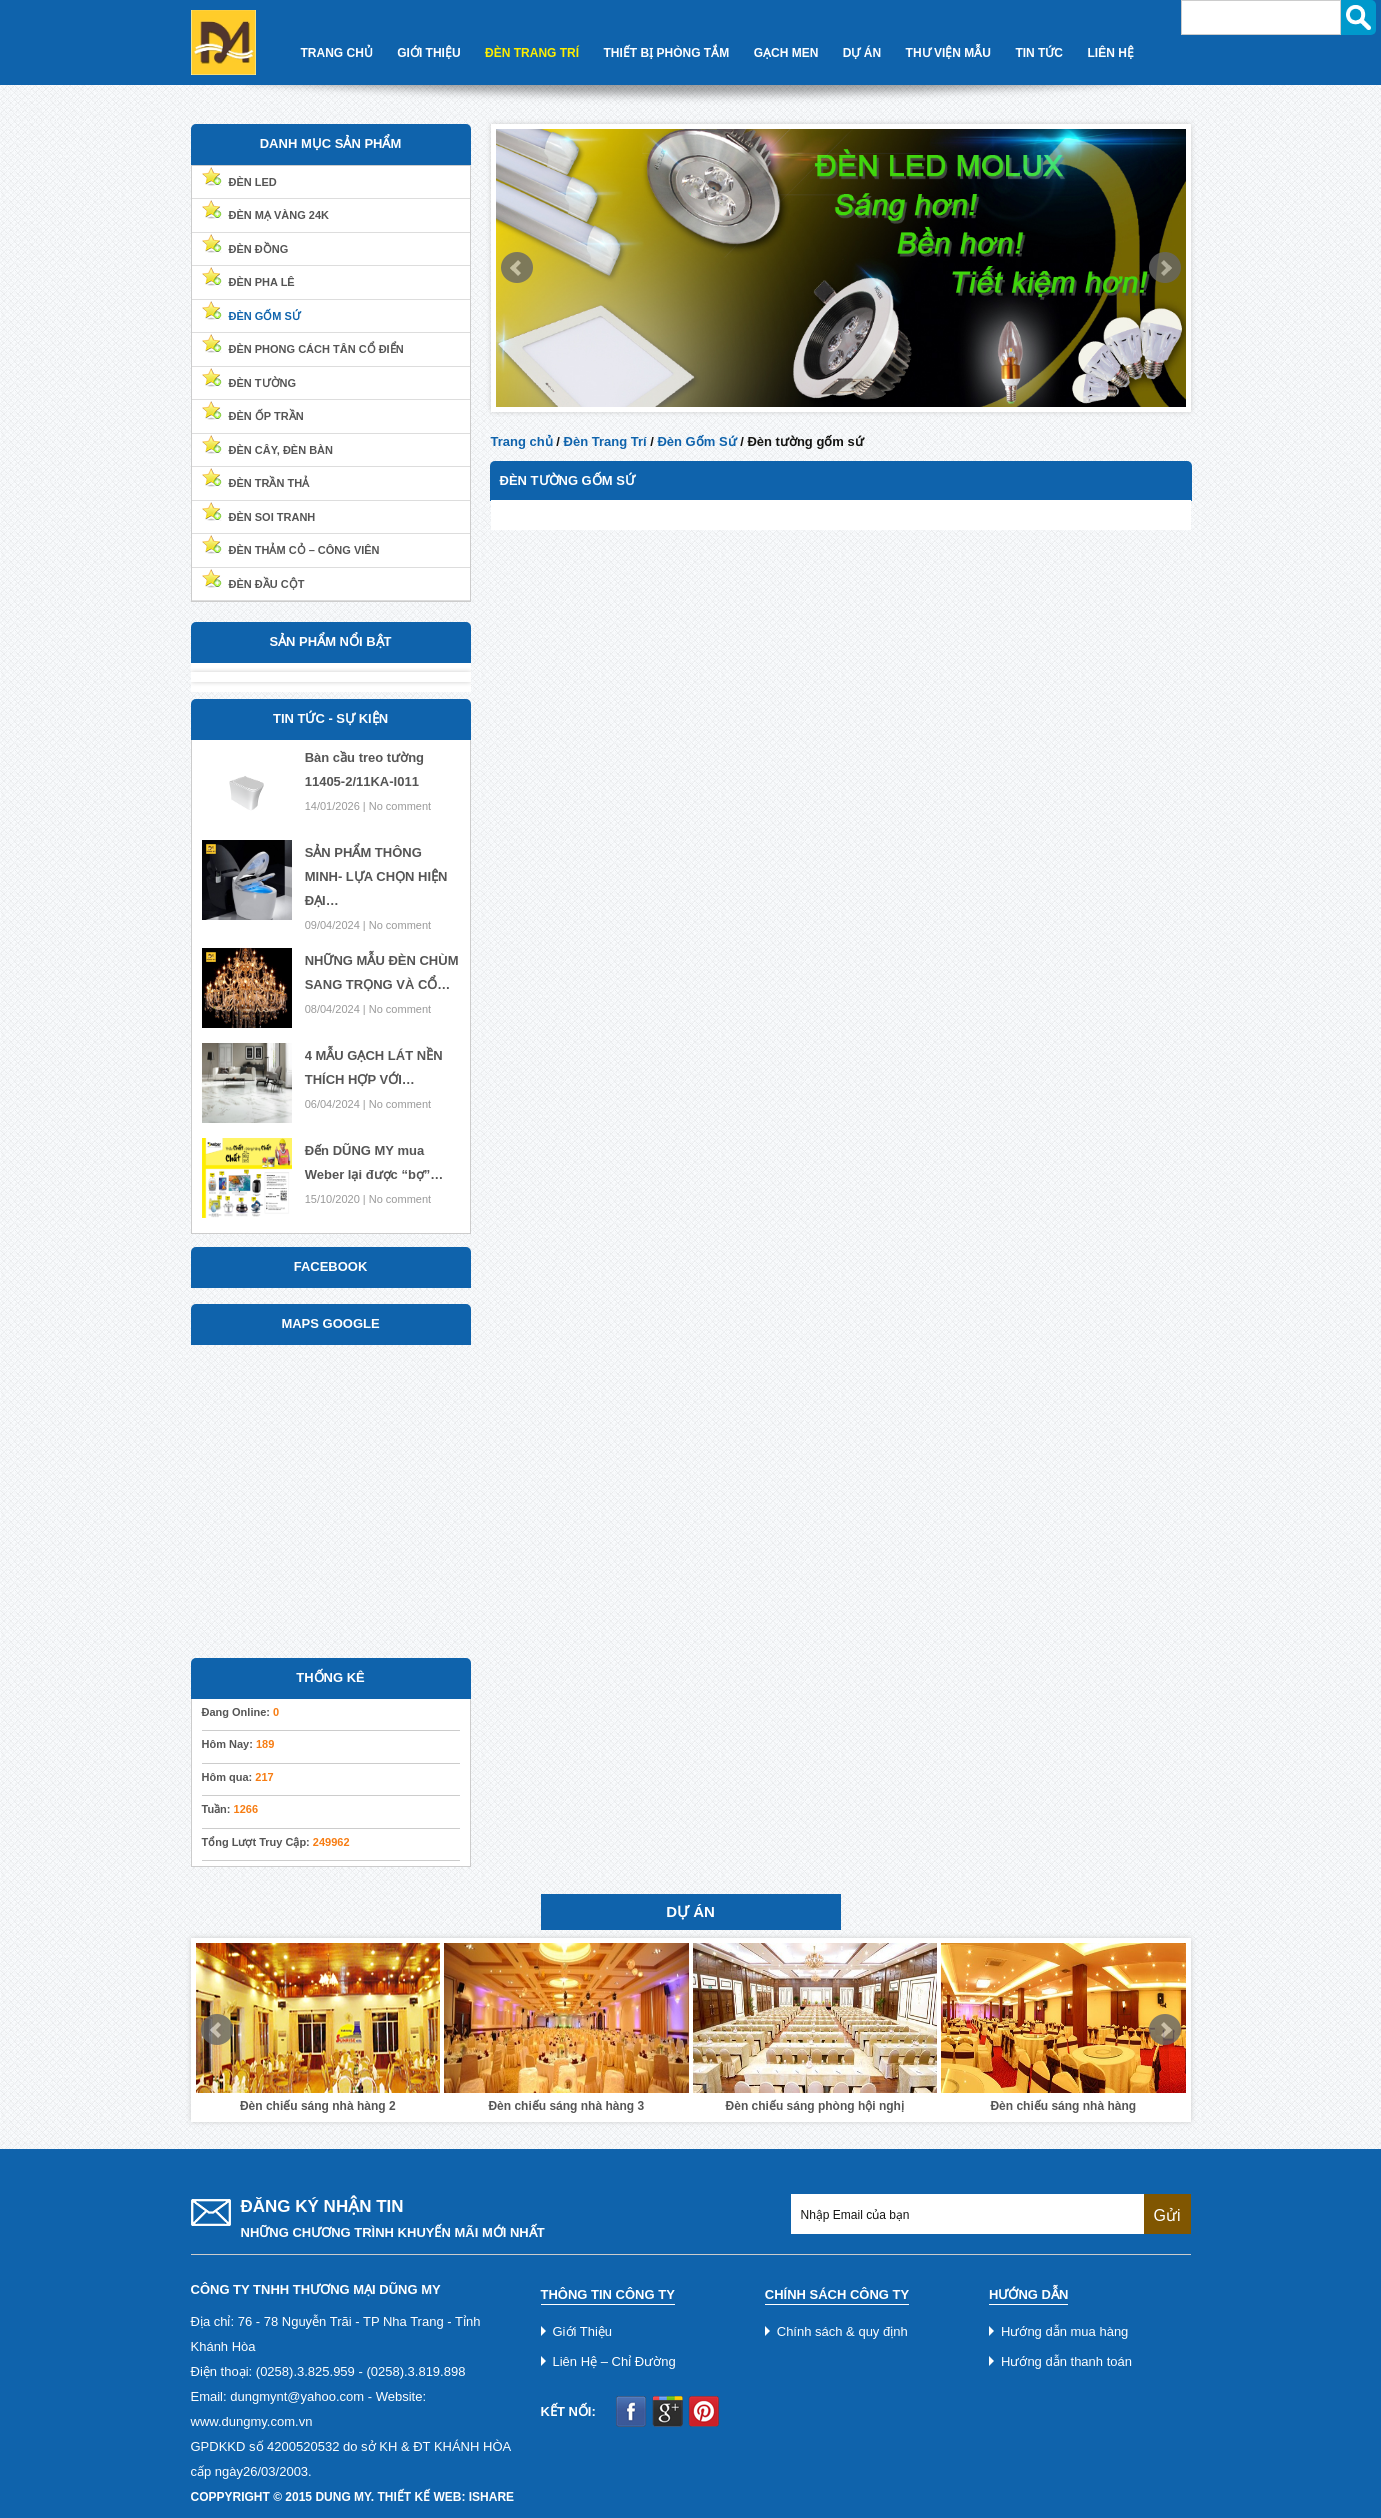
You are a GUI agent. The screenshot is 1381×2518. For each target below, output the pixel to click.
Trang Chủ (337, 53)
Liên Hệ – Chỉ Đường (614, 2361)
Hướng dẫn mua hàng (1064, 2331)
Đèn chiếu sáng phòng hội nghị (815, 2106)
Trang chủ (522, 441)
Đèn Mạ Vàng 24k (279, 215)
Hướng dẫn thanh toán (1066, 2361)
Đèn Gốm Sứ (696, 441)
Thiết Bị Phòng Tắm (667, 53)
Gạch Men (786, 53)
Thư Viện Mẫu (948, 53)
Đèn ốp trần (266, 416)
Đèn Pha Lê (262, 282)
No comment (400, 806)
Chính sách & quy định (842, 2331)
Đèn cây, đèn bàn (281, 450)
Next (1165, 268)
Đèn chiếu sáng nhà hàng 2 (318, 2106)
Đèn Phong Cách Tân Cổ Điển (316, 349)
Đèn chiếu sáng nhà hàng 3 (566, 2106)
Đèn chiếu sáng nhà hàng (1063, 2106)
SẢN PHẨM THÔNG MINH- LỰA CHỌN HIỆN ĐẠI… (376, 876)
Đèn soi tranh (272, 517)
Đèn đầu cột (267, 584)
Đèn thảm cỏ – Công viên (304, 550)
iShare (491, 2497)
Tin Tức (1039, 53)
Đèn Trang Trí (532, 53)
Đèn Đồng (259, 249)
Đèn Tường (263, 383)
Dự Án (862, 53)
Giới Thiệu (428, 53)
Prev (517, 268)
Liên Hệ (1111, 53)
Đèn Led (253, 182)
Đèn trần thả (269, 483)
